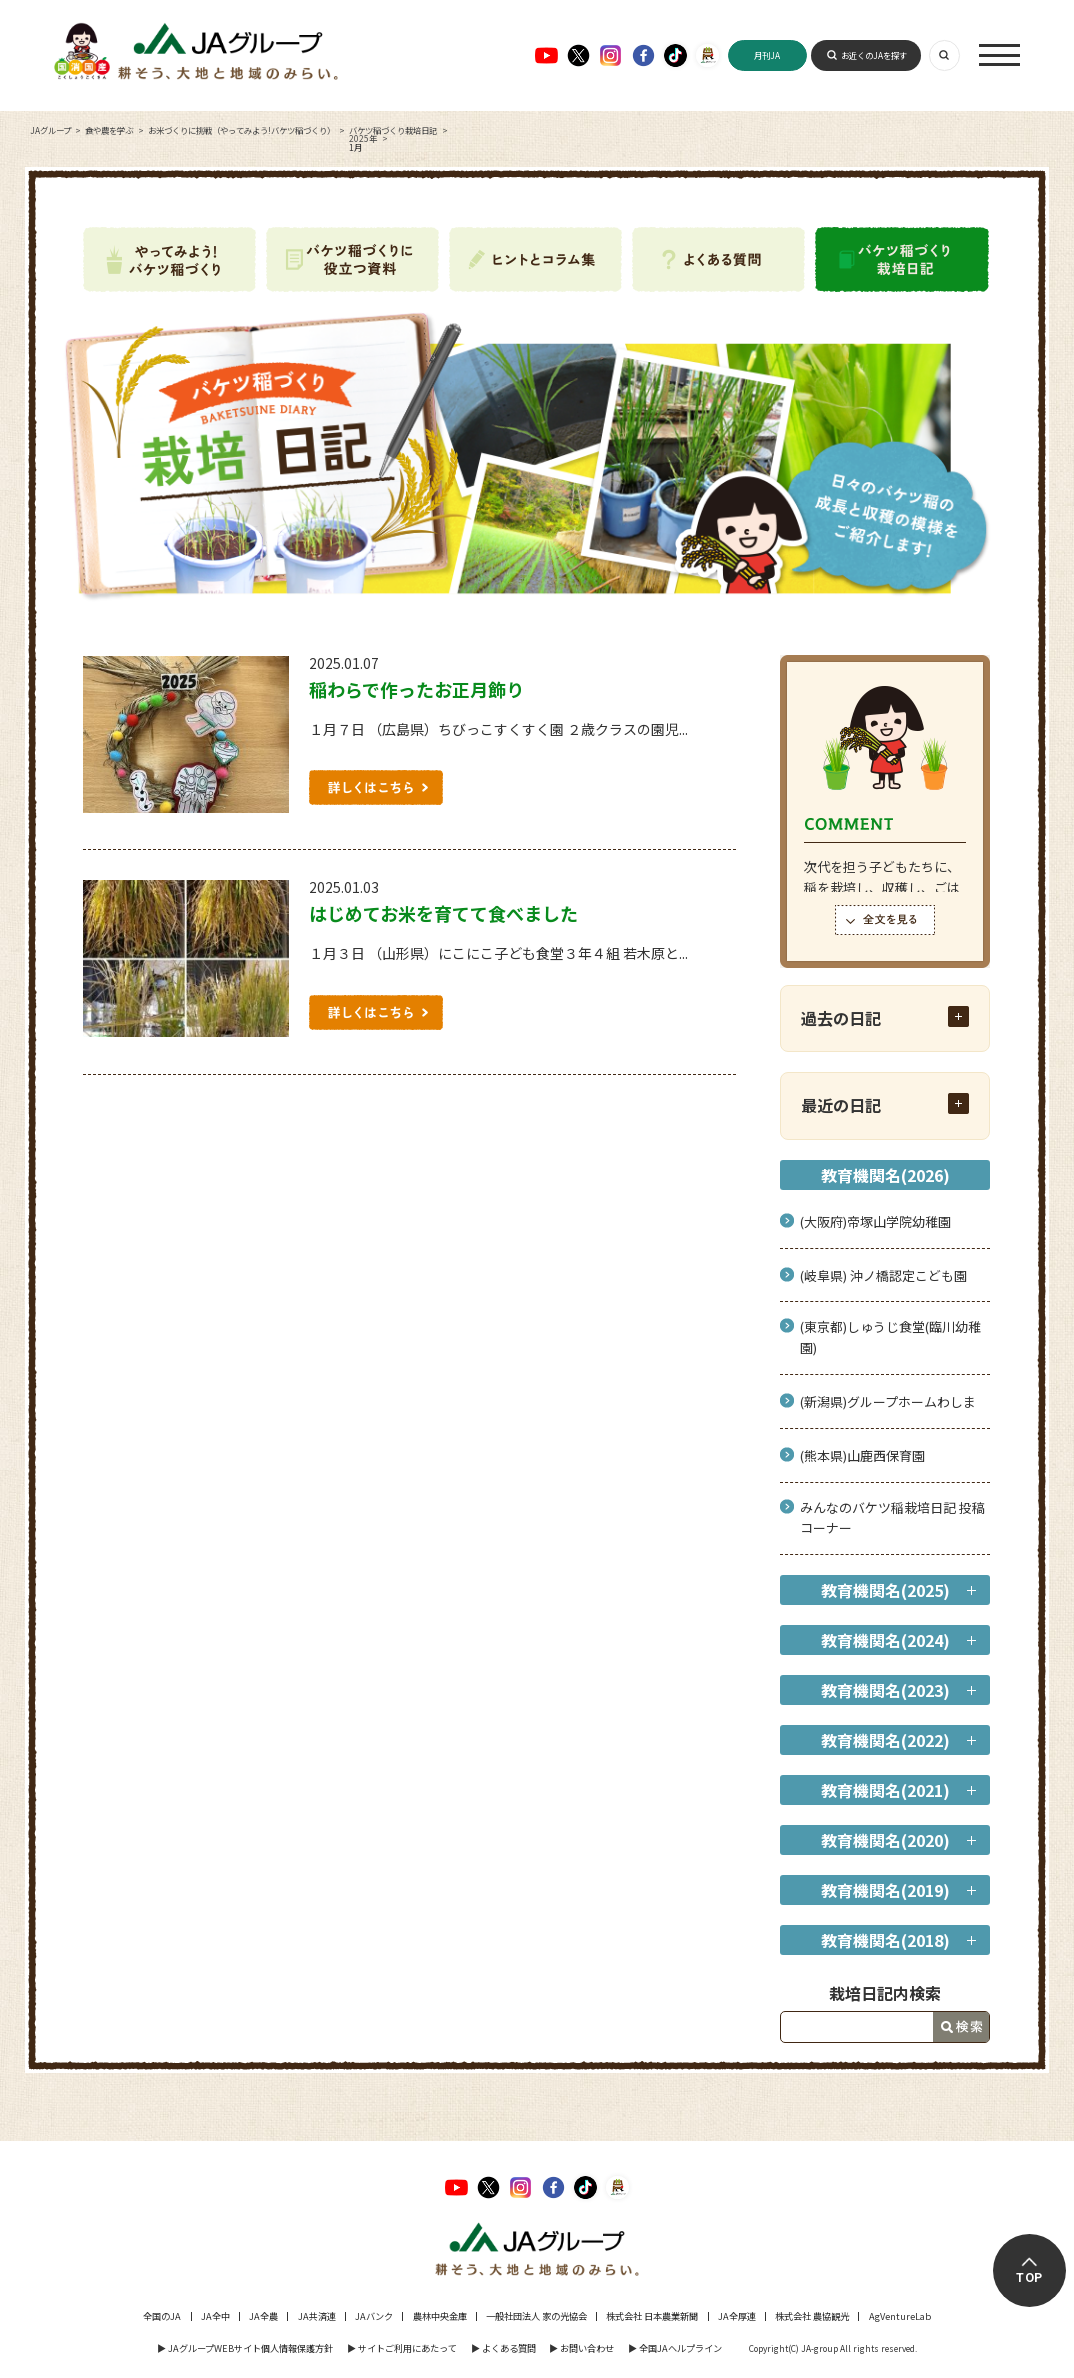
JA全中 (215, 2316)
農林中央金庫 (440, 2316)
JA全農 (263, 2316)
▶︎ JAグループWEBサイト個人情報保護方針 (245, 2348)
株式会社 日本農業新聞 (652, 2316)
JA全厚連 (737, 2316)
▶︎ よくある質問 (503, 2348)
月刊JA (767, 55)
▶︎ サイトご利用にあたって (402, 2348)
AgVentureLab (900, 2316)
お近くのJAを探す (874, 55)
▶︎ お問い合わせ (581, 2348)
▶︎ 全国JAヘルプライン (675, 2348)
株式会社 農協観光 (812, 2316)
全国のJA (162, 2316)
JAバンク (374, 2316)
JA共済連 (317, 2316)
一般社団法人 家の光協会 (536, 2316)
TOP (1030, 2278)
